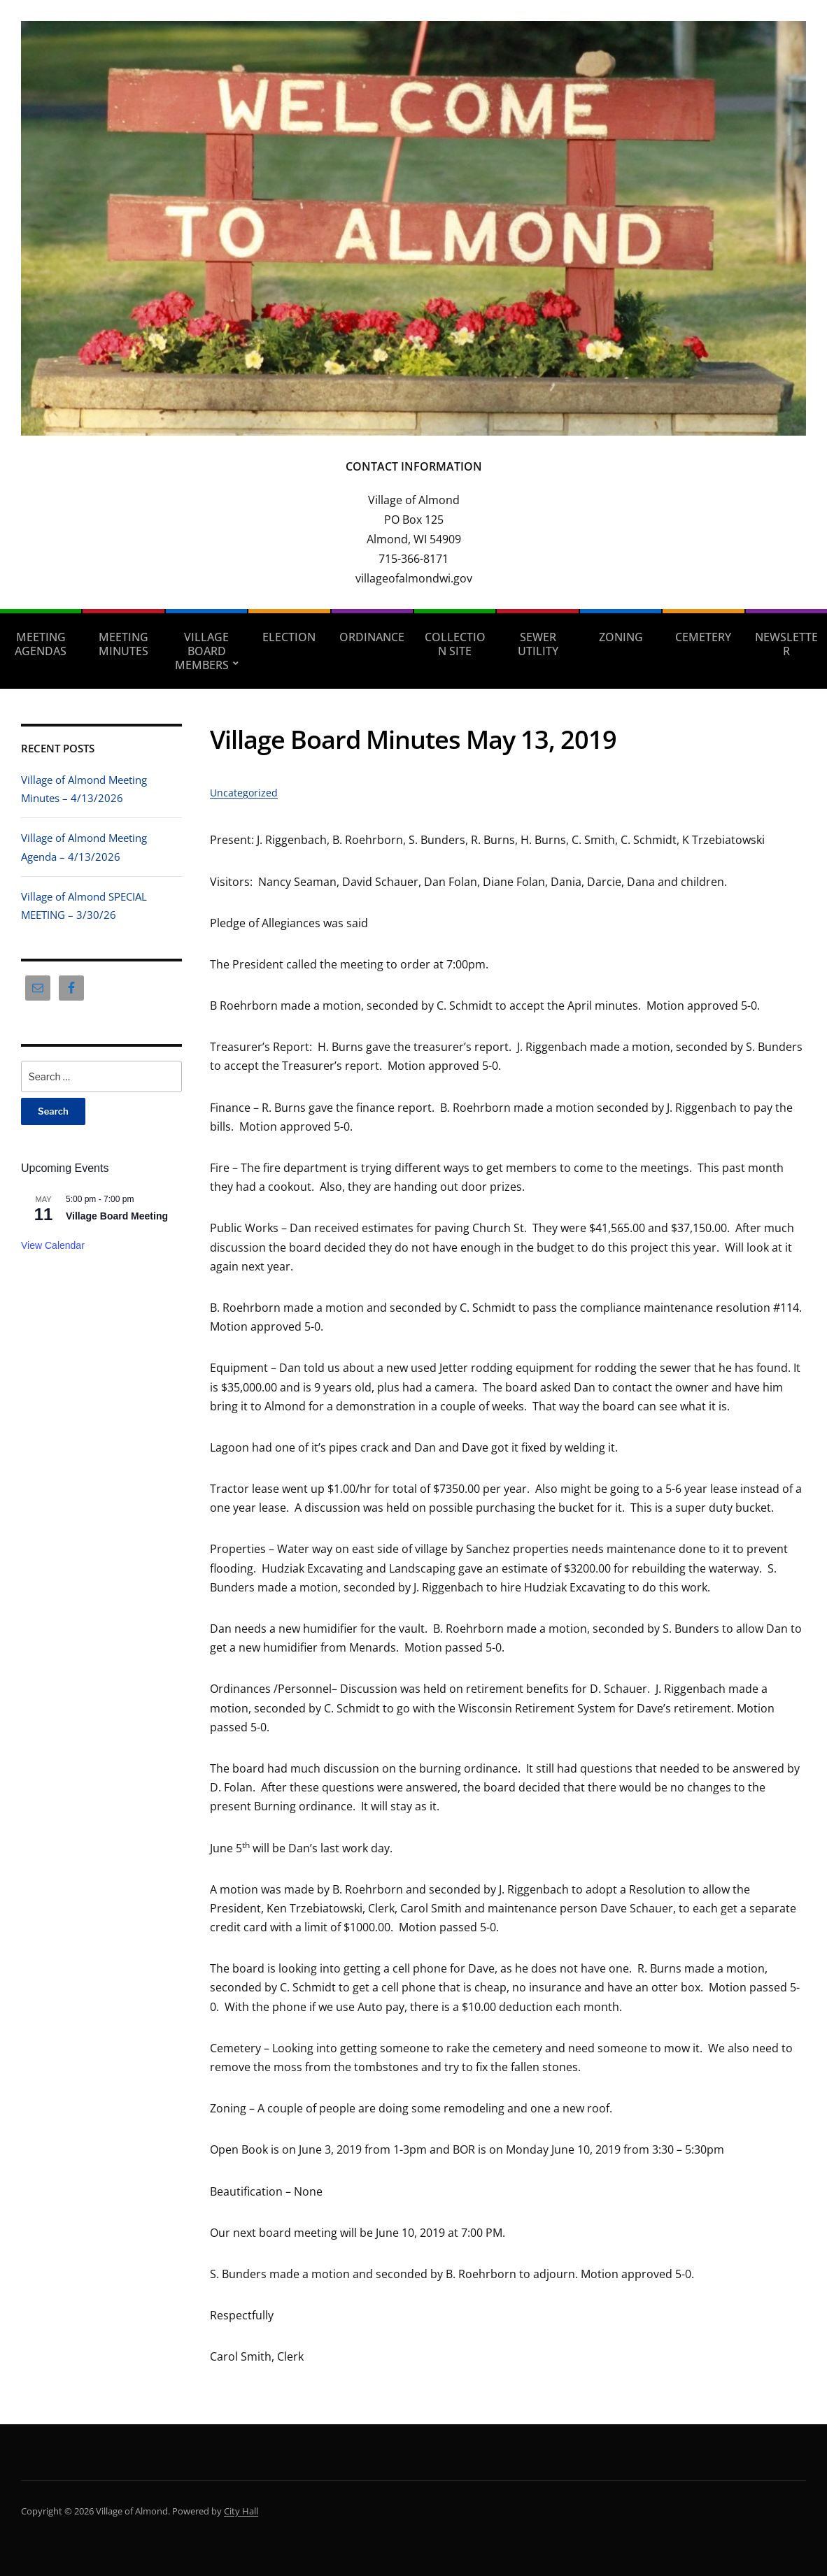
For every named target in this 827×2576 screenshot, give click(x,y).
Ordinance (371, 637)
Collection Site (455, 644)
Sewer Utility (538, 644)
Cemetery (703, 637)
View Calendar (53, 1245)
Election (289, 637)
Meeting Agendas (40, 644)
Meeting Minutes (123, 644)
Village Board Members (202, 651)
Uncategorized (244, 792)
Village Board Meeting (117, 1216)
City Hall (241, 2511)
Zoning (621, 637)
